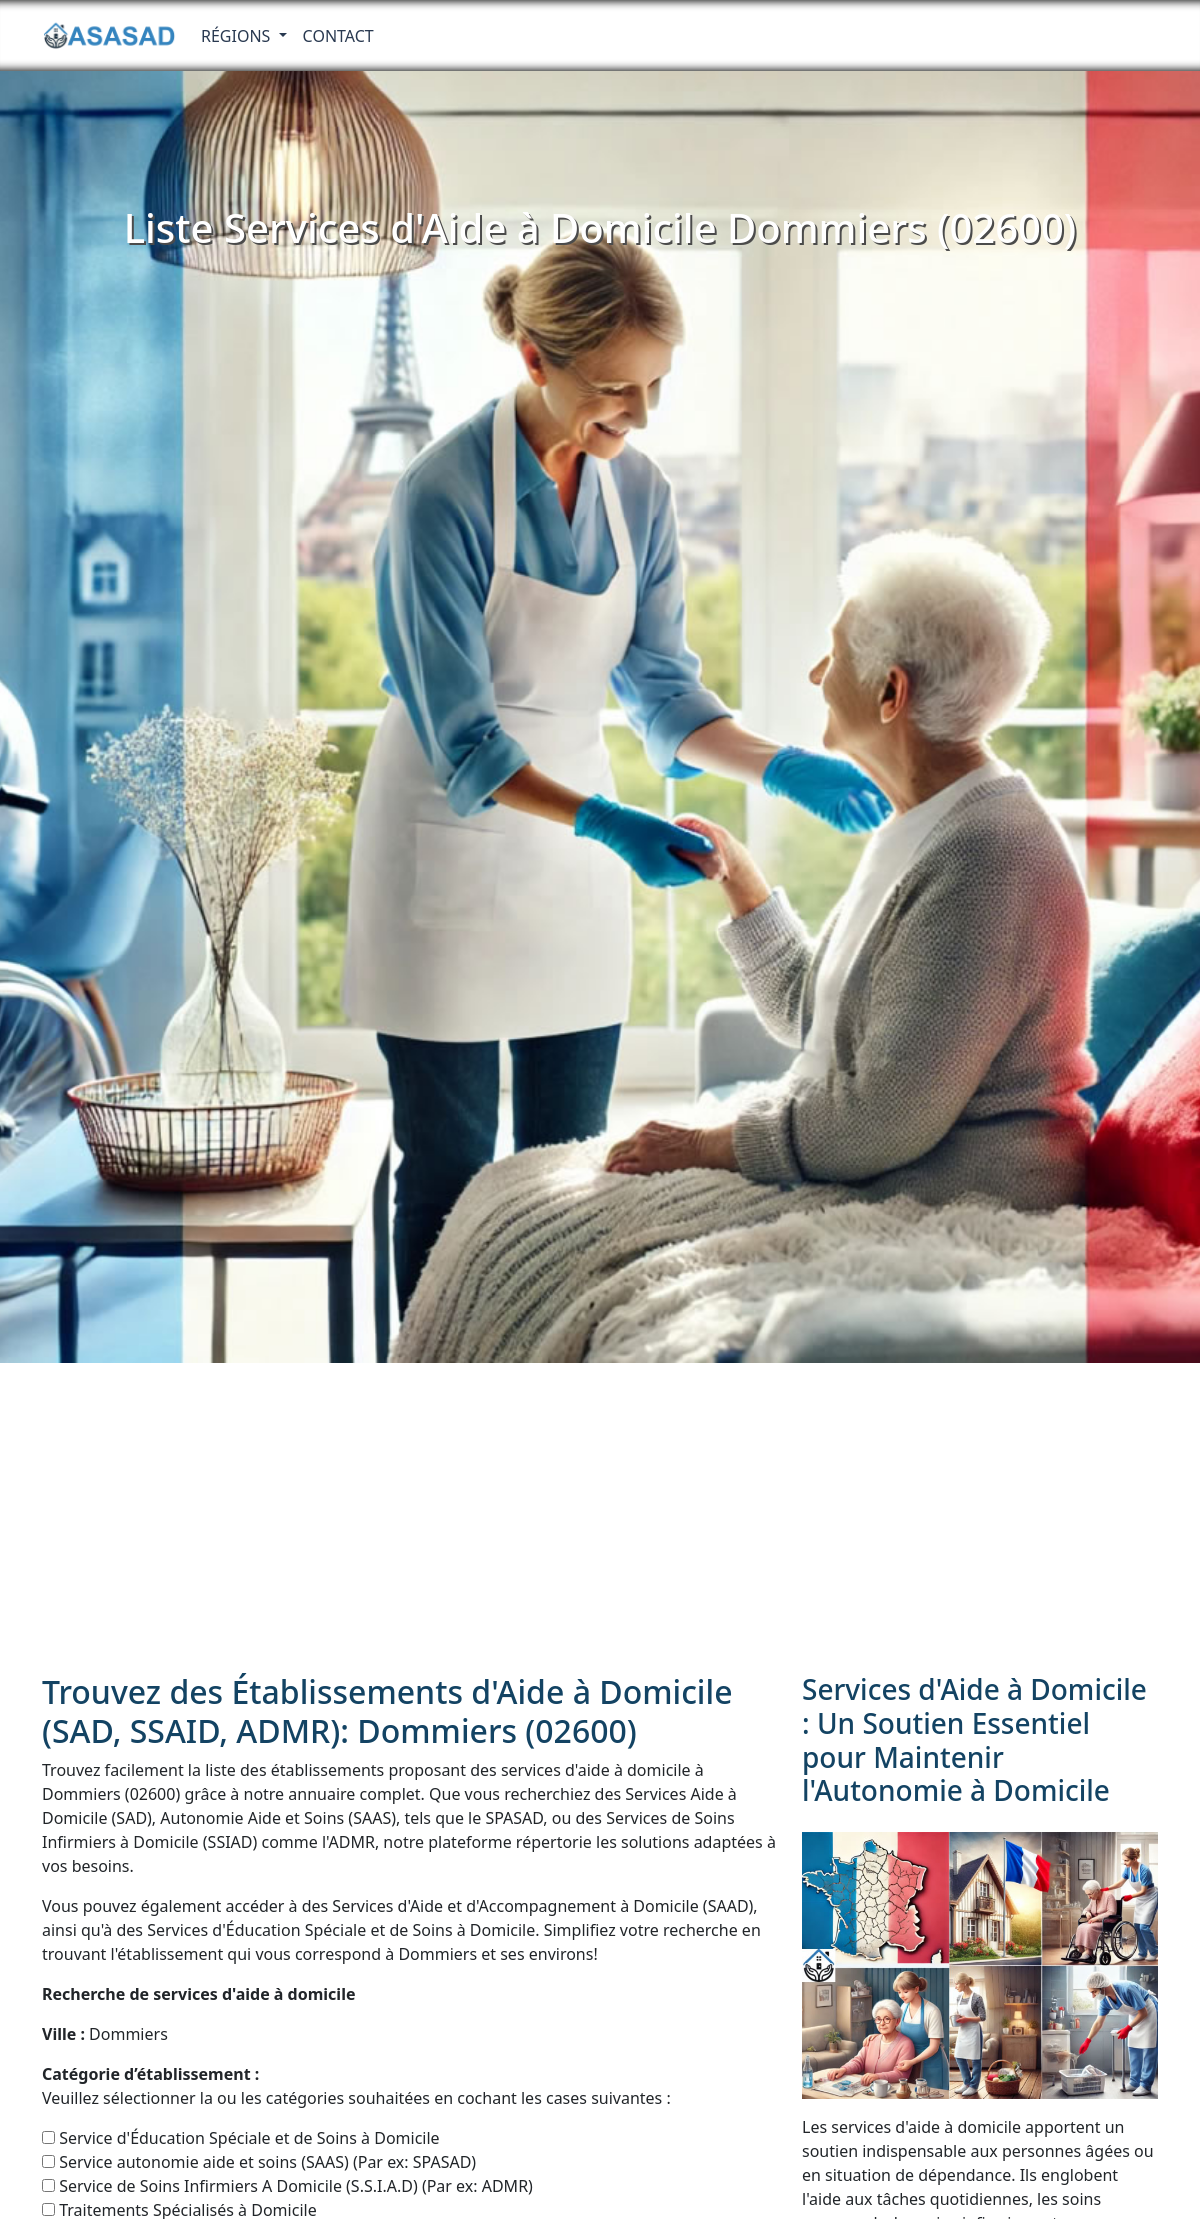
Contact (338, 36)
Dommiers (105, 2034)
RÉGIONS (238, 36)
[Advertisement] (600, 1513)
